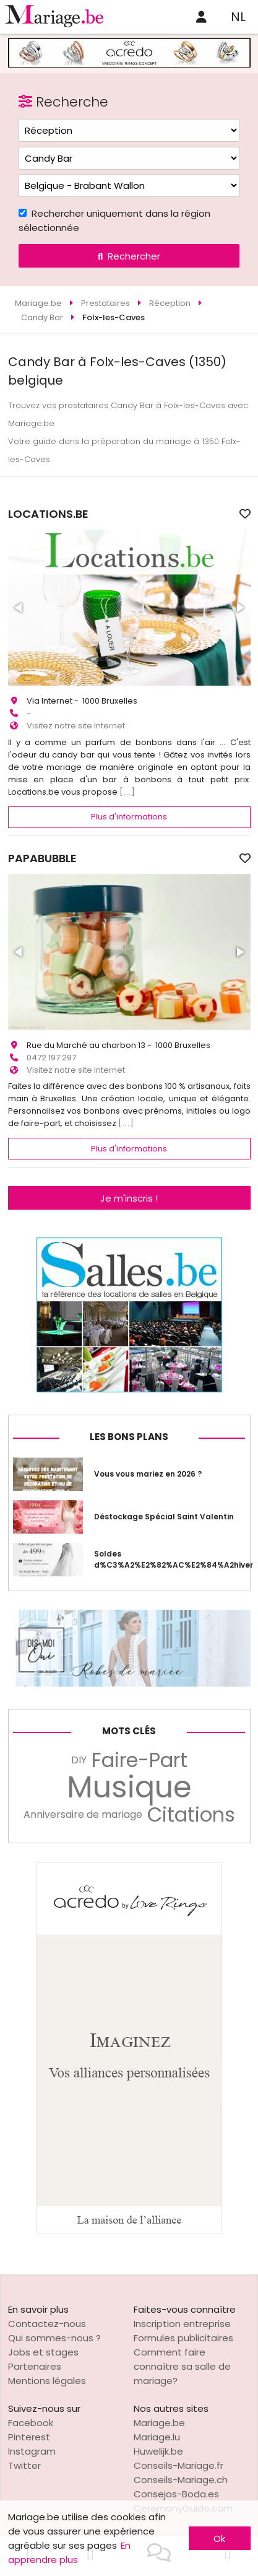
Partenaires (34, 2366)
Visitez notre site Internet (76, 725)
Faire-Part (139, 1760)
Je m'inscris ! (129, 1198)
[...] (127, 792)
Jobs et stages (43, 2352)
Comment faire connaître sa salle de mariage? (182, 2366)
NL (238, 16)
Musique (129, 1787)
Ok (219, 2538)
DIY (79, 1760)
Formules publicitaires (183, 2337)
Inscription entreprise (182, 2323)
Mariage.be (159, 2422)
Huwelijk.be (158, 2451)
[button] (19, 608)
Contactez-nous (47, 2323)
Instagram (32, 2451)
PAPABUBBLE (42, 858)
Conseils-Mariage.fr (178, 2465)
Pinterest (29, 2436)
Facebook (30, 2422)
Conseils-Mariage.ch (181, 2479)
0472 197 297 (51, 1057)
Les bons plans (129, 1436)
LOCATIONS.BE (48, 514)
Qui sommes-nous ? (54, 2337)
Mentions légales (47, 2380)
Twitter (24, 2465)
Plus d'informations (129, 817)
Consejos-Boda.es (176, 2493)
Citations (191, 1814)
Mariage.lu (157, 2436)
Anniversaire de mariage (83, 1814)
